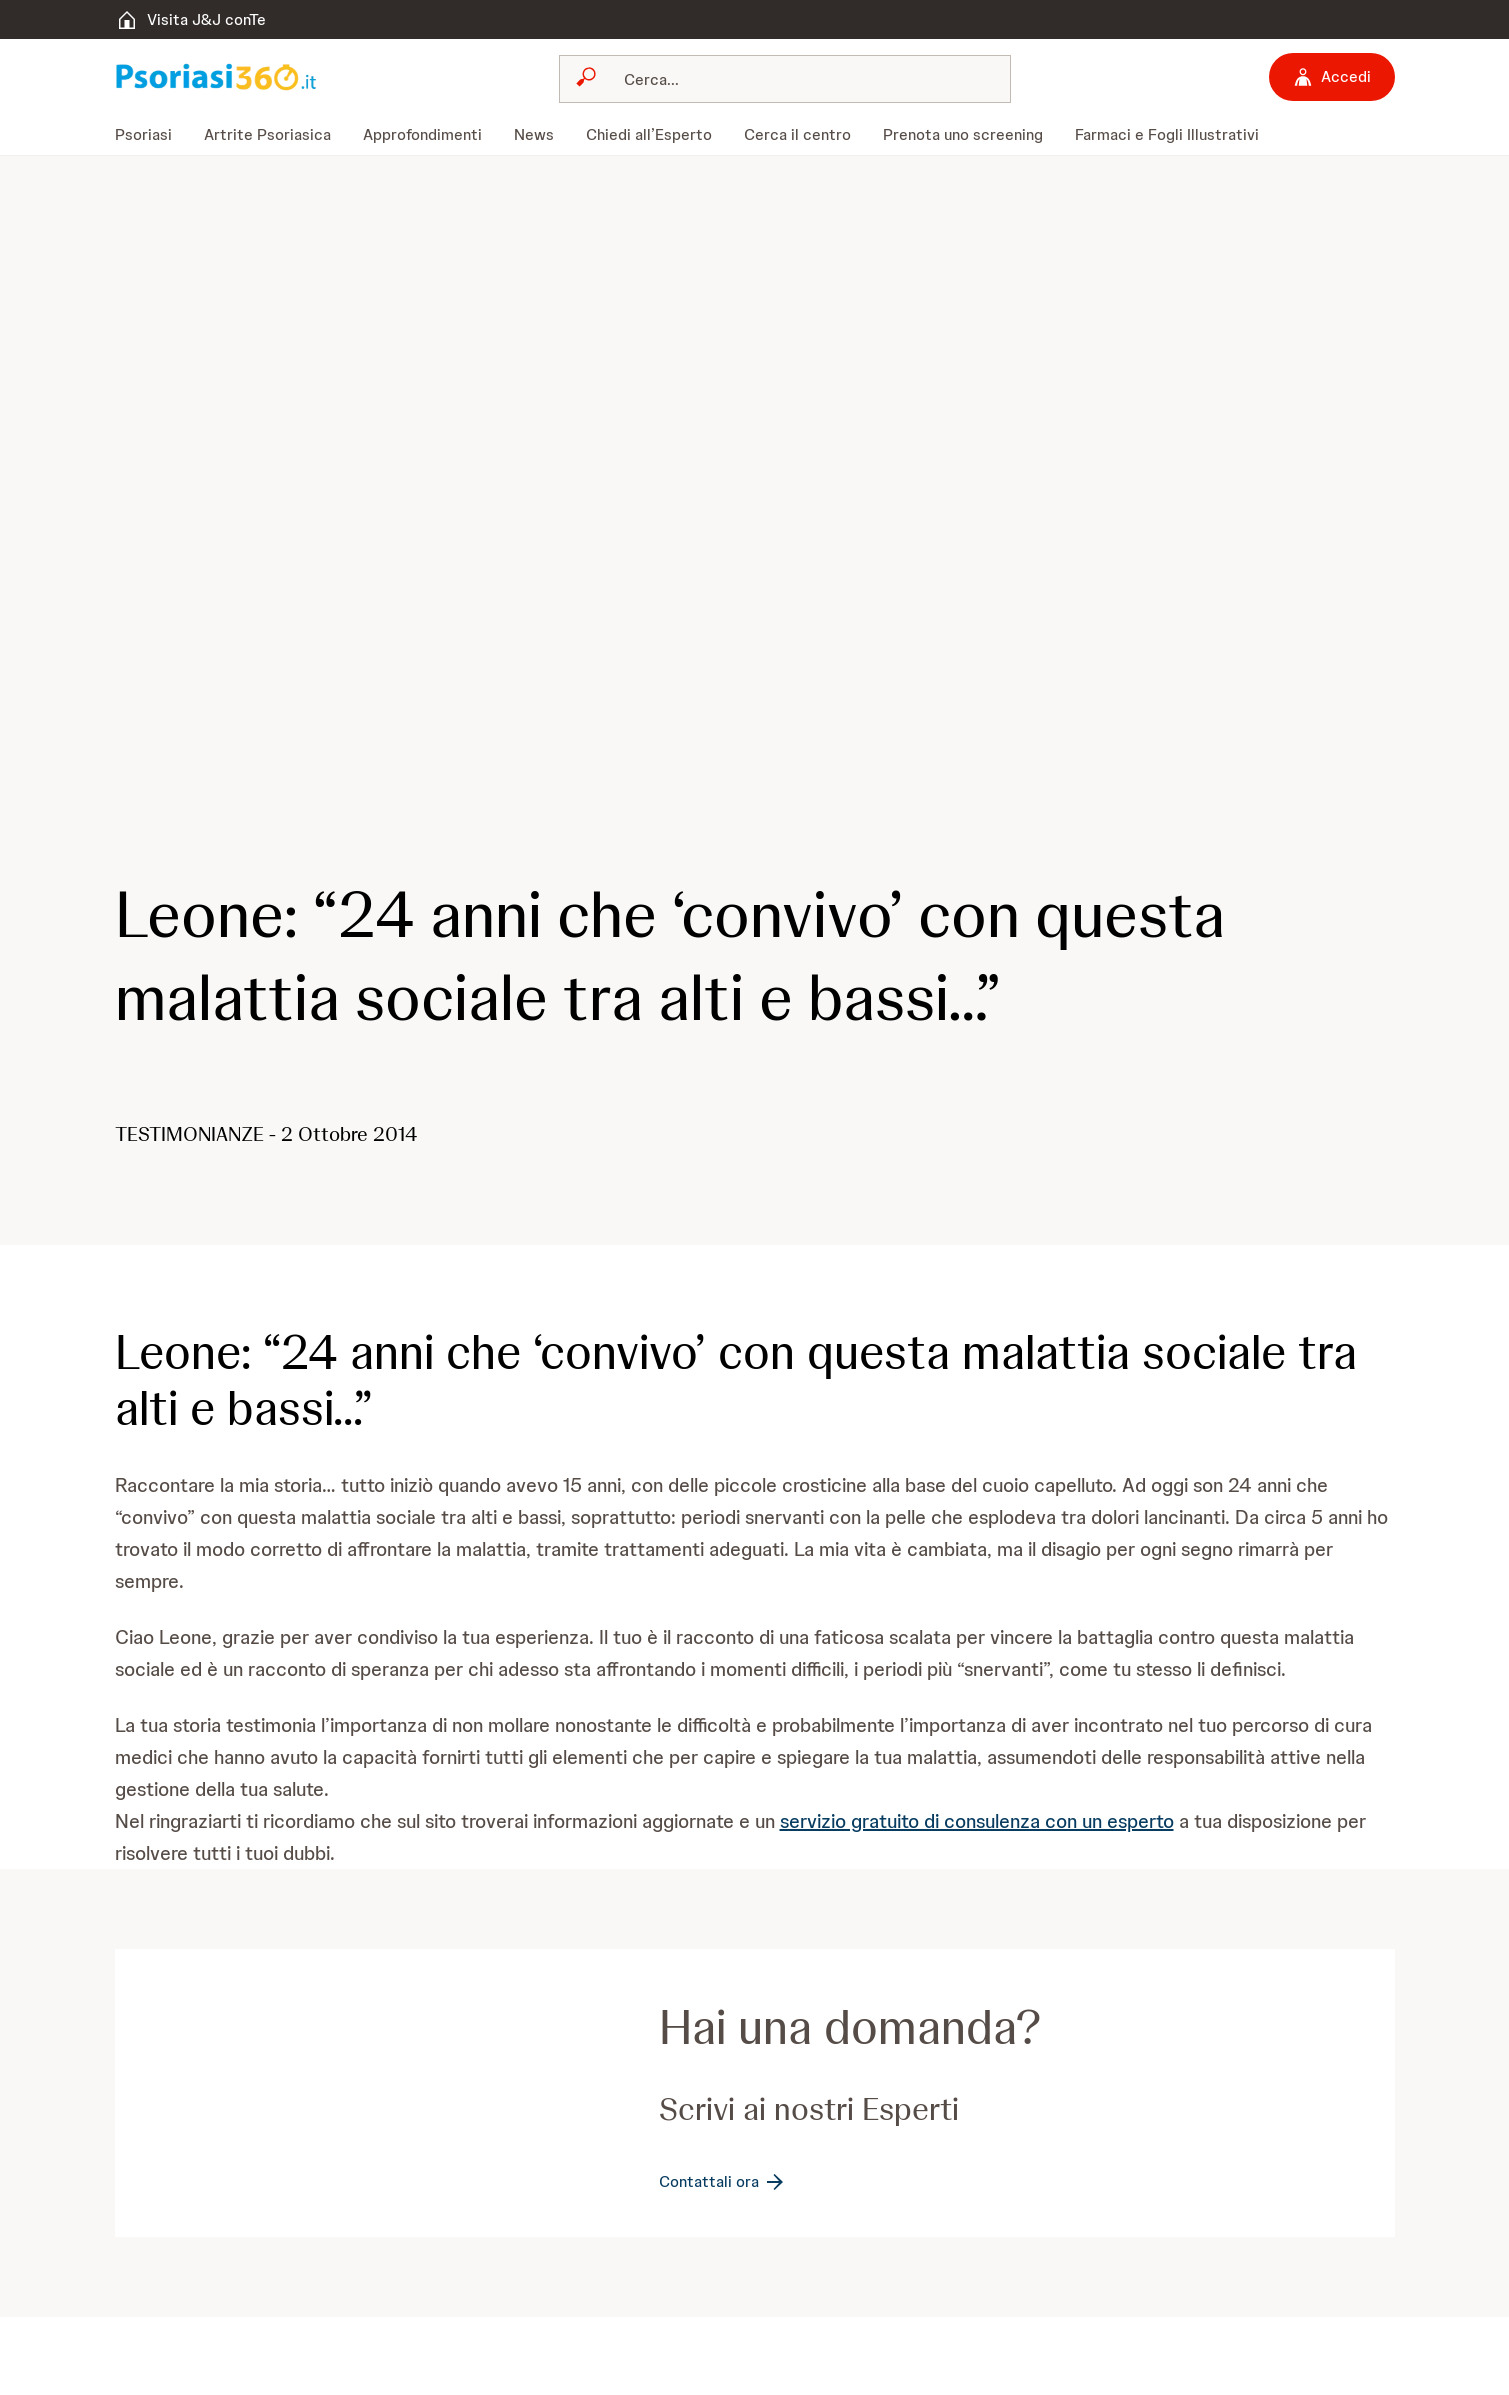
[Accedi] (1332, 77)
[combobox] (785, 79)
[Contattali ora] (723, 2182)
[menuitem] (151, 135)
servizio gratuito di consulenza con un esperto (977, 1821)
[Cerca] (797, 79)
